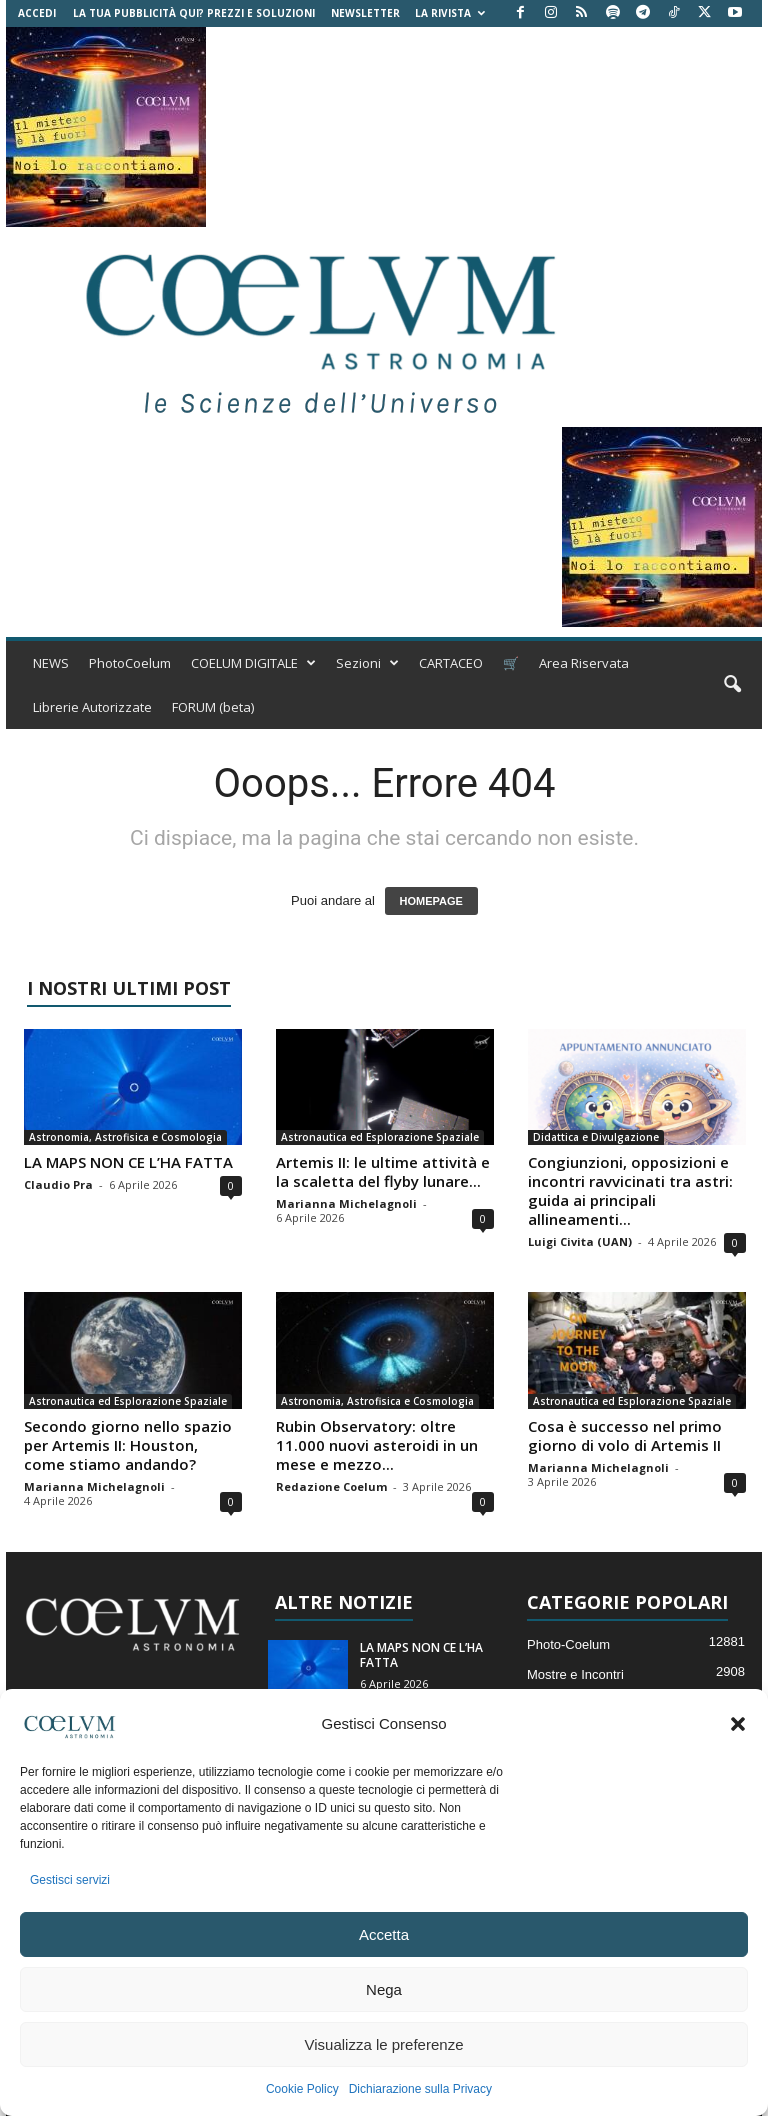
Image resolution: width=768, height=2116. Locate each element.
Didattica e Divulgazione (596, 1137)
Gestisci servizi (70, 1880)
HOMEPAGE (431, 901)
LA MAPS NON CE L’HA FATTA (128, 1162)
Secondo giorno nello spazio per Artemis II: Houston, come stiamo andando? (128, 1445)
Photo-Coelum (568, 1644)
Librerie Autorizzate (92, 707)
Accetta (384, 1934)
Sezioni (367, 663)
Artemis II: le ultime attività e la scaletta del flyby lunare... (383, 1171)
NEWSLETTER (365, 13)
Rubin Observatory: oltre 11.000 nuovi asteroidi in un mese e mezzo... (377, 1445)
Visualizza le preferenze (384, 2044)
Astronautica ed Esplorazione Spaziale (380, 1137)
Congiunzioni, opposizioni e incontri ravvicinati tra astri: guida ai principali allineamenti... (630, 1190)
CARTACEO (451, 663)
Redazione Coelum (331, 1486)
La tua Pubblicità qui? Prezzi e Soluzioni (194, 13)
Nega (384, 1989)
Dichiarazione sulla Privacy (420, 2089)
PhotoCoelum (130, 663)
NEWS (51, 663)
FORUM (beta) (213, 707)
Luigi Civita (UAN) (580, 1241)
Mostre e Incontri (575, 1674)
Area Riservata (584, 663)
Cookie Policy (302, 2089)
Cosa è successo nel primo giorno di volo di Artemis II (625, 1435)
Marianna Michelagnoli (346, 1203)
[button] (738, 1724)
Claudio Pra (58, 1184)
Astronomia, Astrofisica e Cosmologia (125, 1137)
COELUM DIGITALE (253, 663)
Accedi (37, 13)
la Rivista (450, 13)
